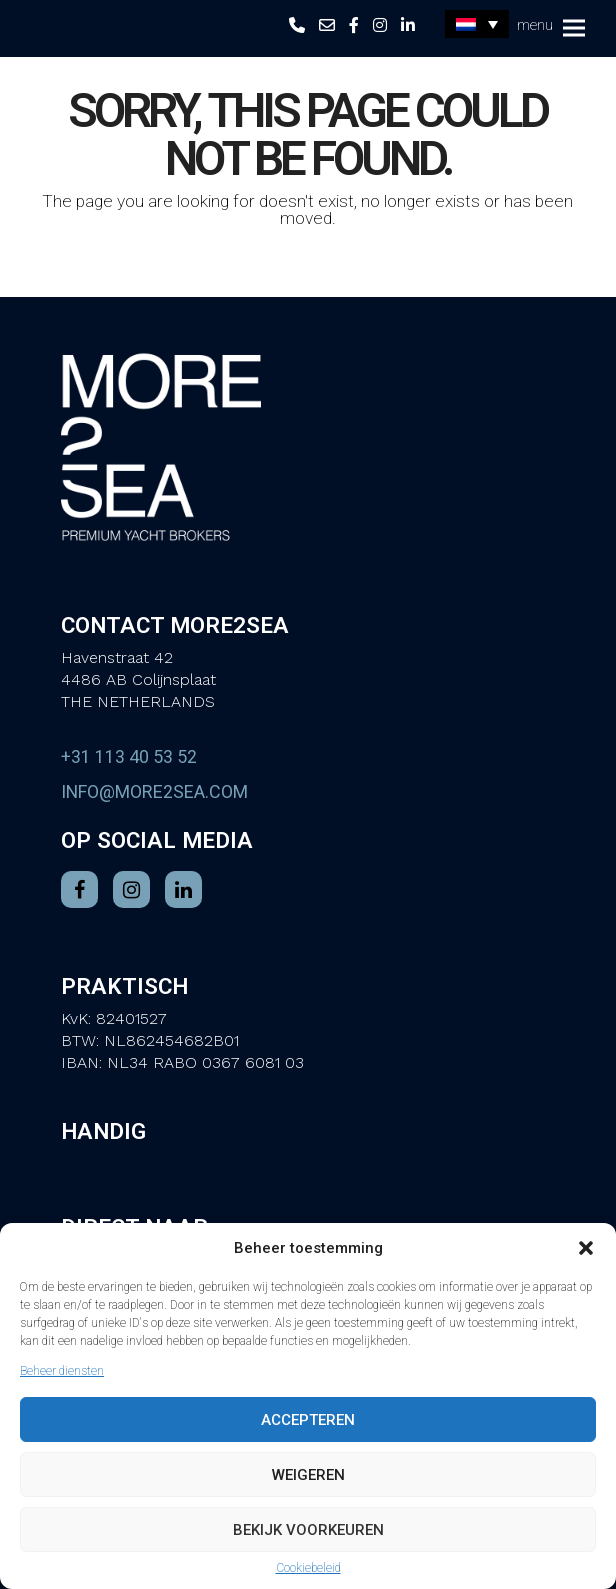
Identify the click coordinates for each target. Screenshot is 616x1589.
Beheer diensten (62, 1371)
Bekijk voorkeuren (308, 1530)
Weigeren (308, 1475)
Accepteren (308, 1420)
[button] (586, 1248)
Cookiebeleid (308, 1568)
